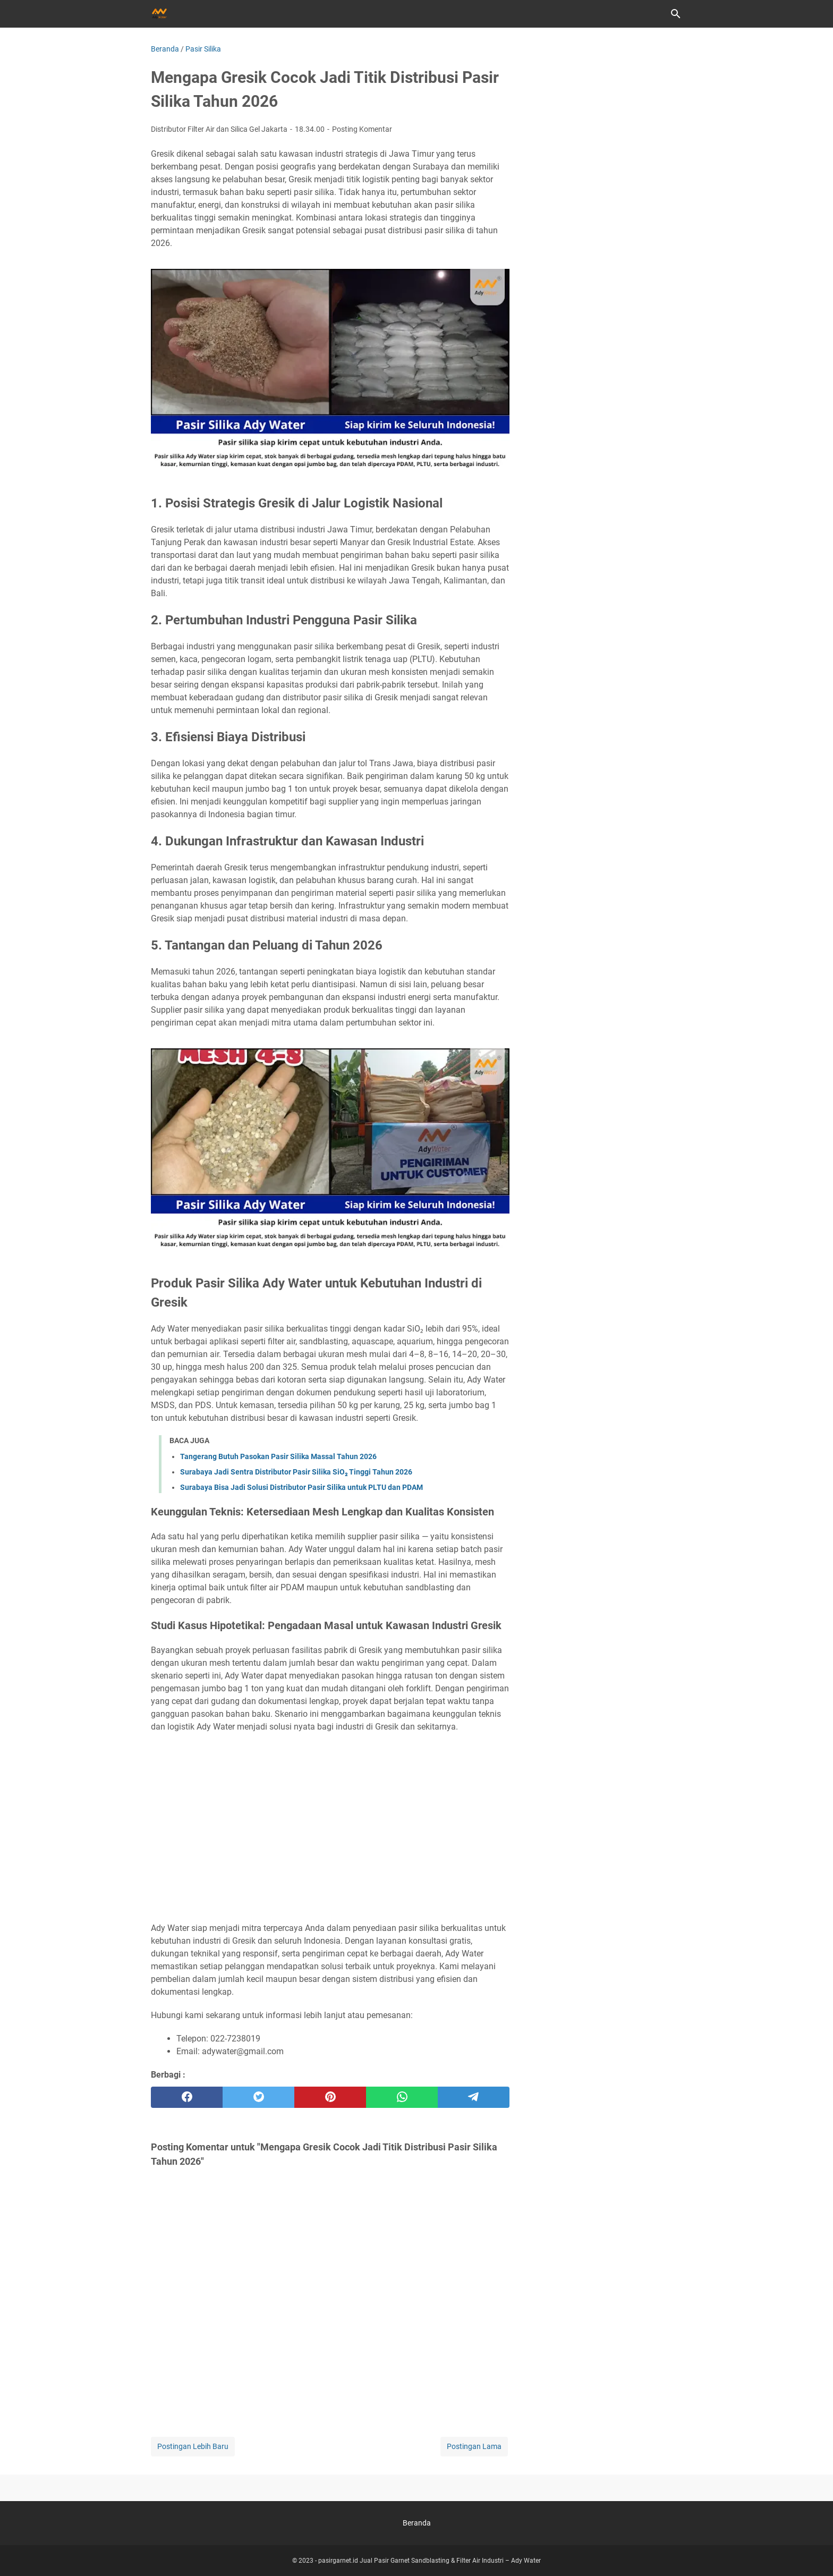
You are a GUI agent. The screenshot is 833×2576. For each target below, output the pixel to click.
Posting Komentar (362, 129)
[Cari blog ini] (675, 13)
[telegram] (473, 2097)
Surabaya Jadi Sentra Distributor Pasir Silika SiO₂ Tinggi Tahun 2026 (296, 1472)
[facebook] (187, 2097)
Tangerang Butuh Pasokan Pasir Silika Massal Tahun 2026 (278, 1456)
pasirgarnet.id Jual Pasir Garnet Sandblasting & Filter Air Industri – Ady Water (429, 2560)
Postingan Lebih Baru (192, 2446)
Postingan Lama (474, 2446)
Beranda (417, 2523)
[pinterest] (330, 2097)
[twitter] (258, 2097)
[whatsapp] (402, 2097)
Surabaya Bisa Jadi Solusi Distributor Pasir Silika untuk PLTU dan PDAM (301, 1487)
